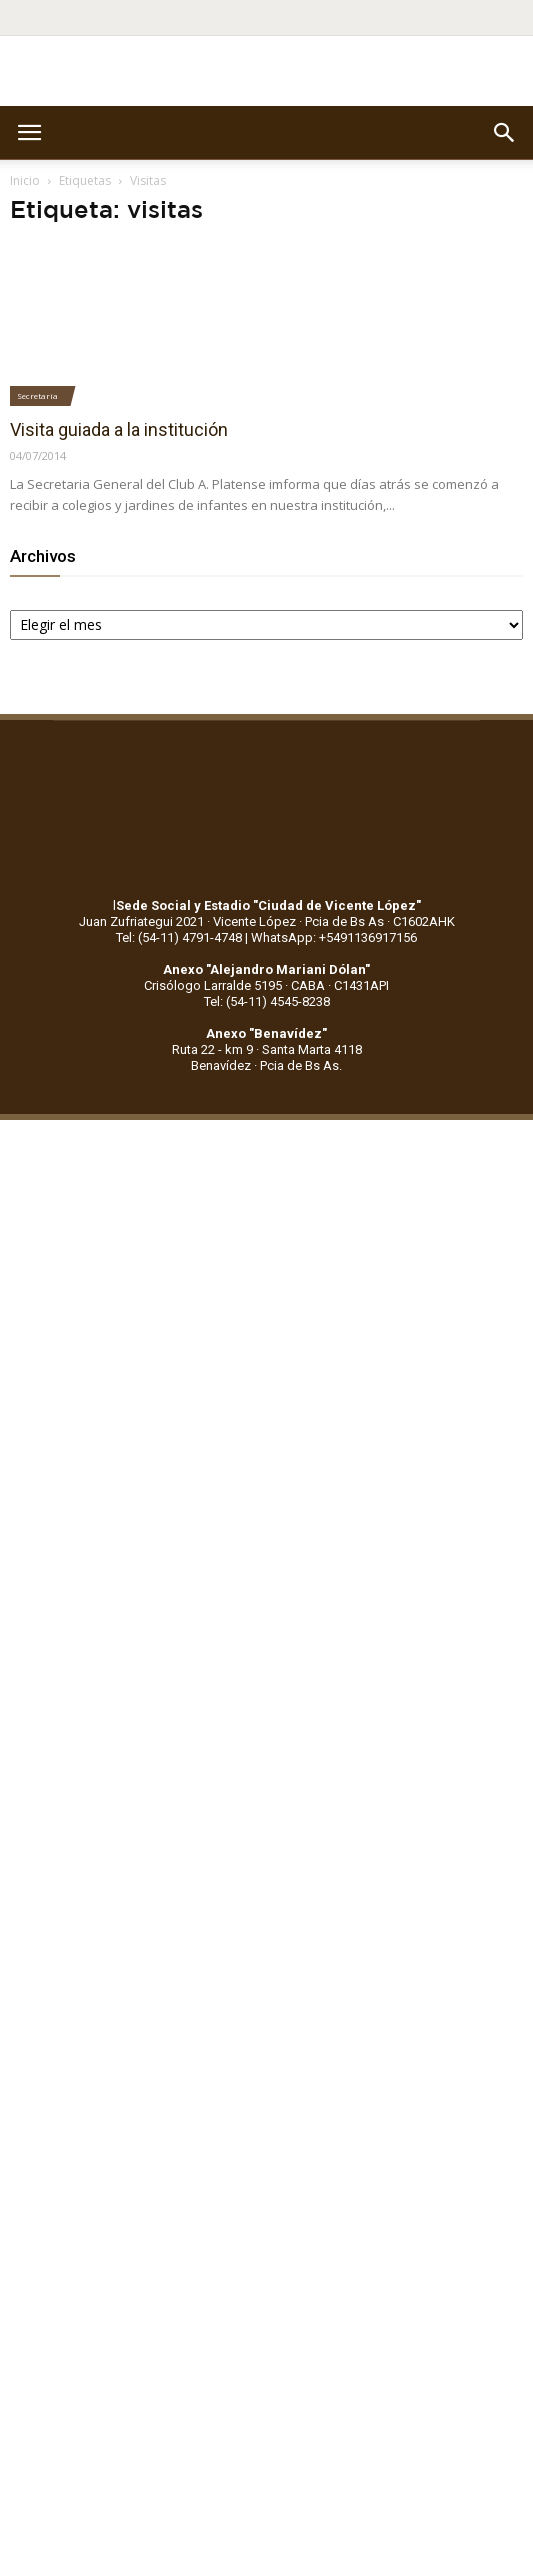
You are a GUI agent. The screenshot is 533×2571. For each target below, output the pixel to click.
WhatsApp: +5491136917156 (334, 937)
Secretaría (37, 395)
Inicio (25, 180)
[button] (505, 133)
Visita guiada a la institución (119, 429)
